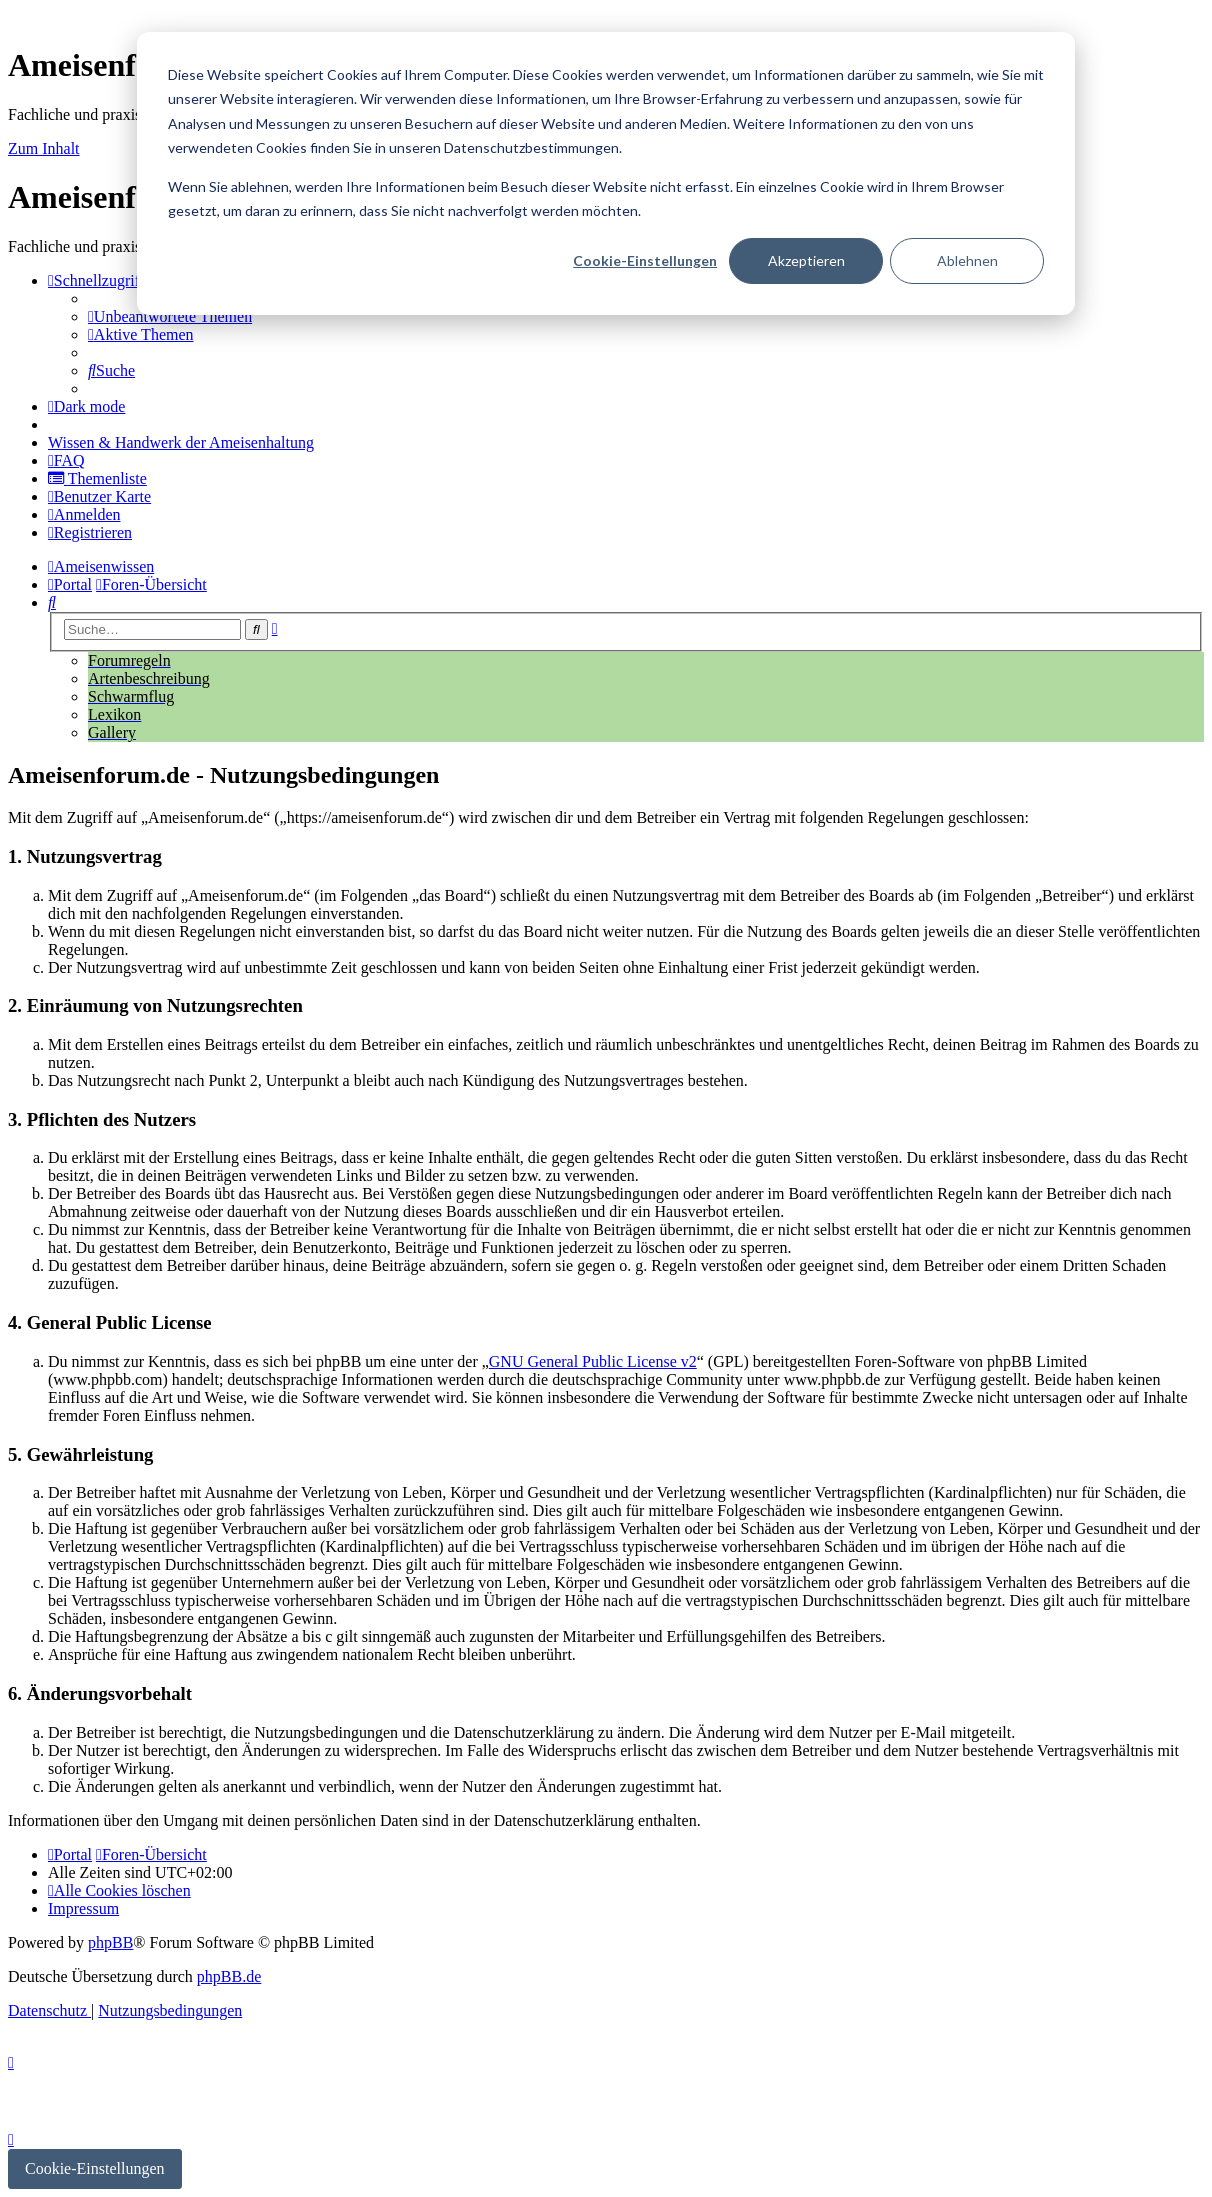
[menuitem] (170, 316)
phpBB (110, 1942)
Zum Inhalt (44, 148)
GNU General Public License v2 (593, 1361)
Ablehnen (967, 260)
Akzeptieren (806, 260)
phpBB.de (229, 1976)
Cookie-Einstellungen (645, 260)
